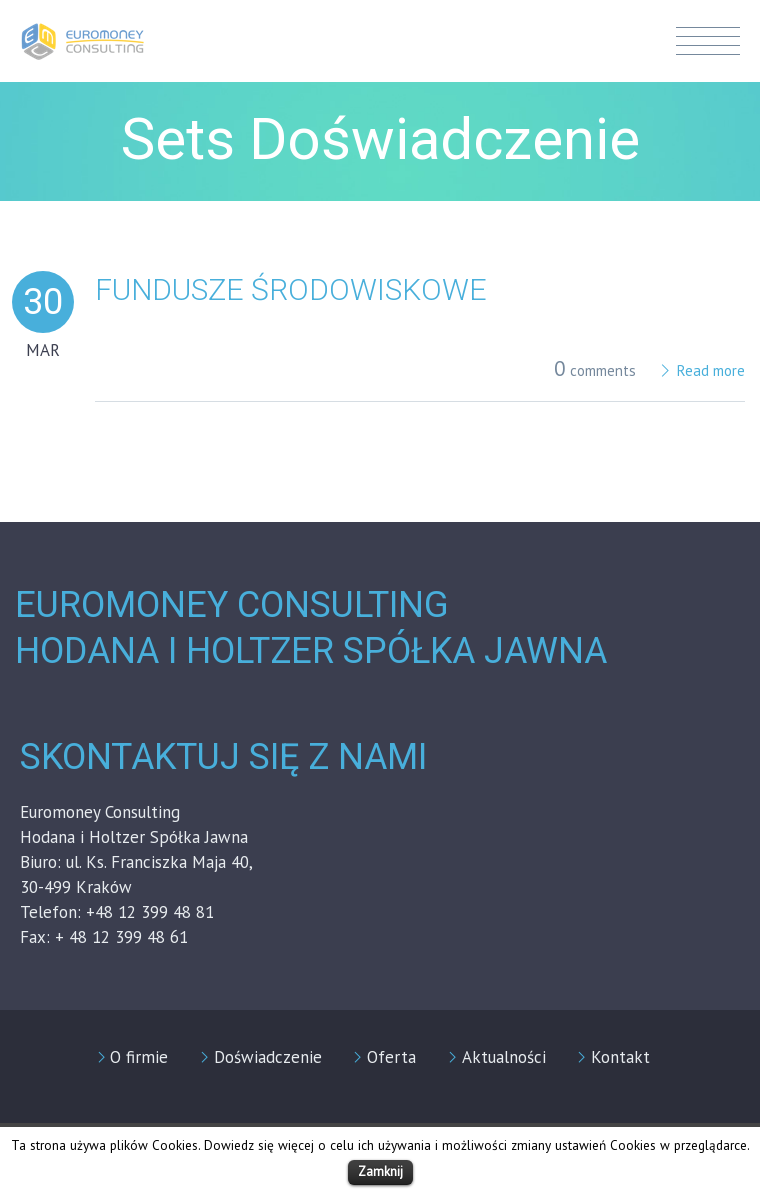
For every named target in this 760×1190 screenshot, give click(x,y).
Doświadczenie (268, 1057)
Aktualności (504, 1057)
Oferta (391, 1057)
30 (43, 302)
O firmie (139, 1057)
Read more (711, 370)
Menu (708, 41)
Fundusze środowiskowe (291, 289)
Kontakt (620, 1057)
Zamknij (380, 1171)
